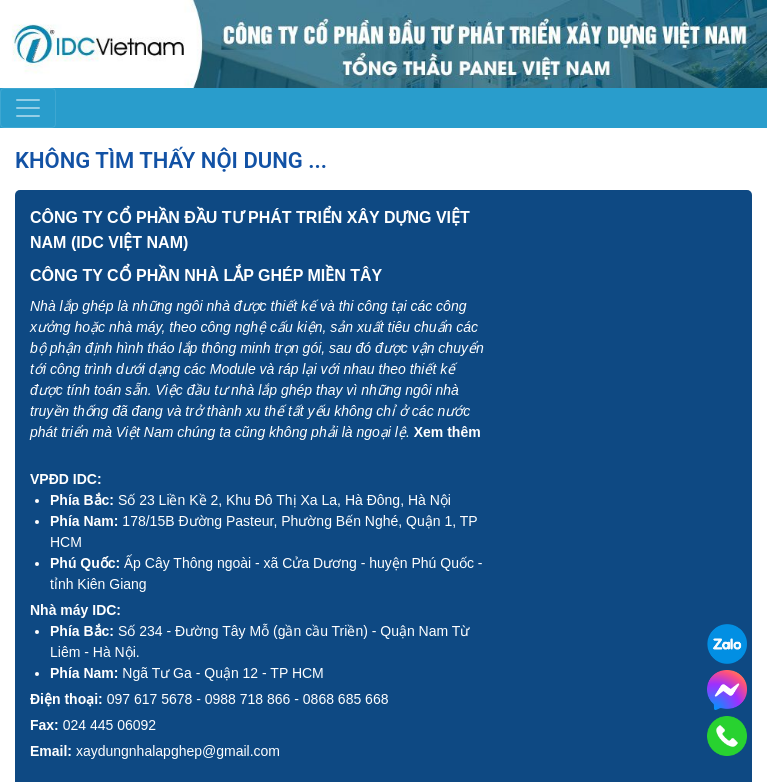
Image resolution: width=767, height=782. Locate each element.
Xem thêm (447, 432)
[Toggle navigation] (28, 108)
